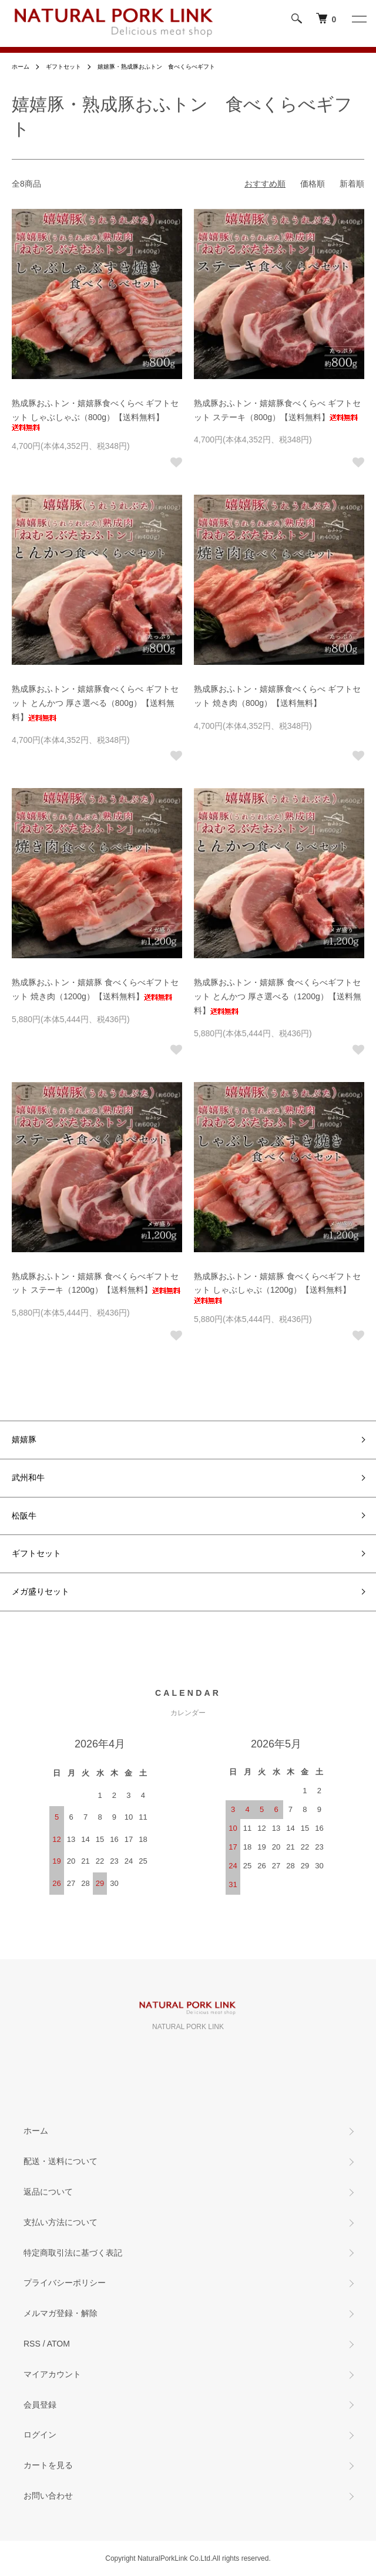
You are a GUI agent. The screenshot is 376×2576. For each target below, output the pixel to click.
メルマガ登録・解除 (61, 2313)
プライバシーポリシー (65, 2282)
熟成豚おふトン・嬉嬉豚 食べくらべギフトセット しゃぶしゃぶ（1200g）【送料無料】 (277, 1288)
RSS (32, 2343)
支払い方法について (61, 2222)
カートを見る (48, 2465)
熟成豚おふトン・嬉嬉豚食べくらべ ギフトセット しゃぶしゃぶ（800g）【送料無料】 (95, 414)
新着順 (352, 183)
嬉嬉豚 (24, 1439)
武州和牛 (28, 1477)
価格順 (312, 183)
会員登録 (40, 2404)
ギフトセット (63, 66)
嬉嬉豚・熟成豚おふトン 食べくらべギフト (156, 66)
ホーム (20, 66)
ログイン (40, 2434)
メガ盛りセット (40, 1591)
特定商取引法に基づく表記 (73, 2252)
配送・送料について (61, 2161)
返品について (48, 2191)
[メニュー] (358, 18)
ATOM (58, 2343)
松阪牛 (24, 1515)
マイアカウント (52, 2374)
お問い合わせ (48, 2495)
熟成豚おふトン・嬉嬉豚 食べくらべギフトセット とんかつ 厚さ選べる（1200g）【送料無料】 (277, 996)
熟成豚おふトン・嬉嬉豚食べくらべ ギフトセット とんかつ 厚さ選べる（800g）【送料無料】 (95, 703)
